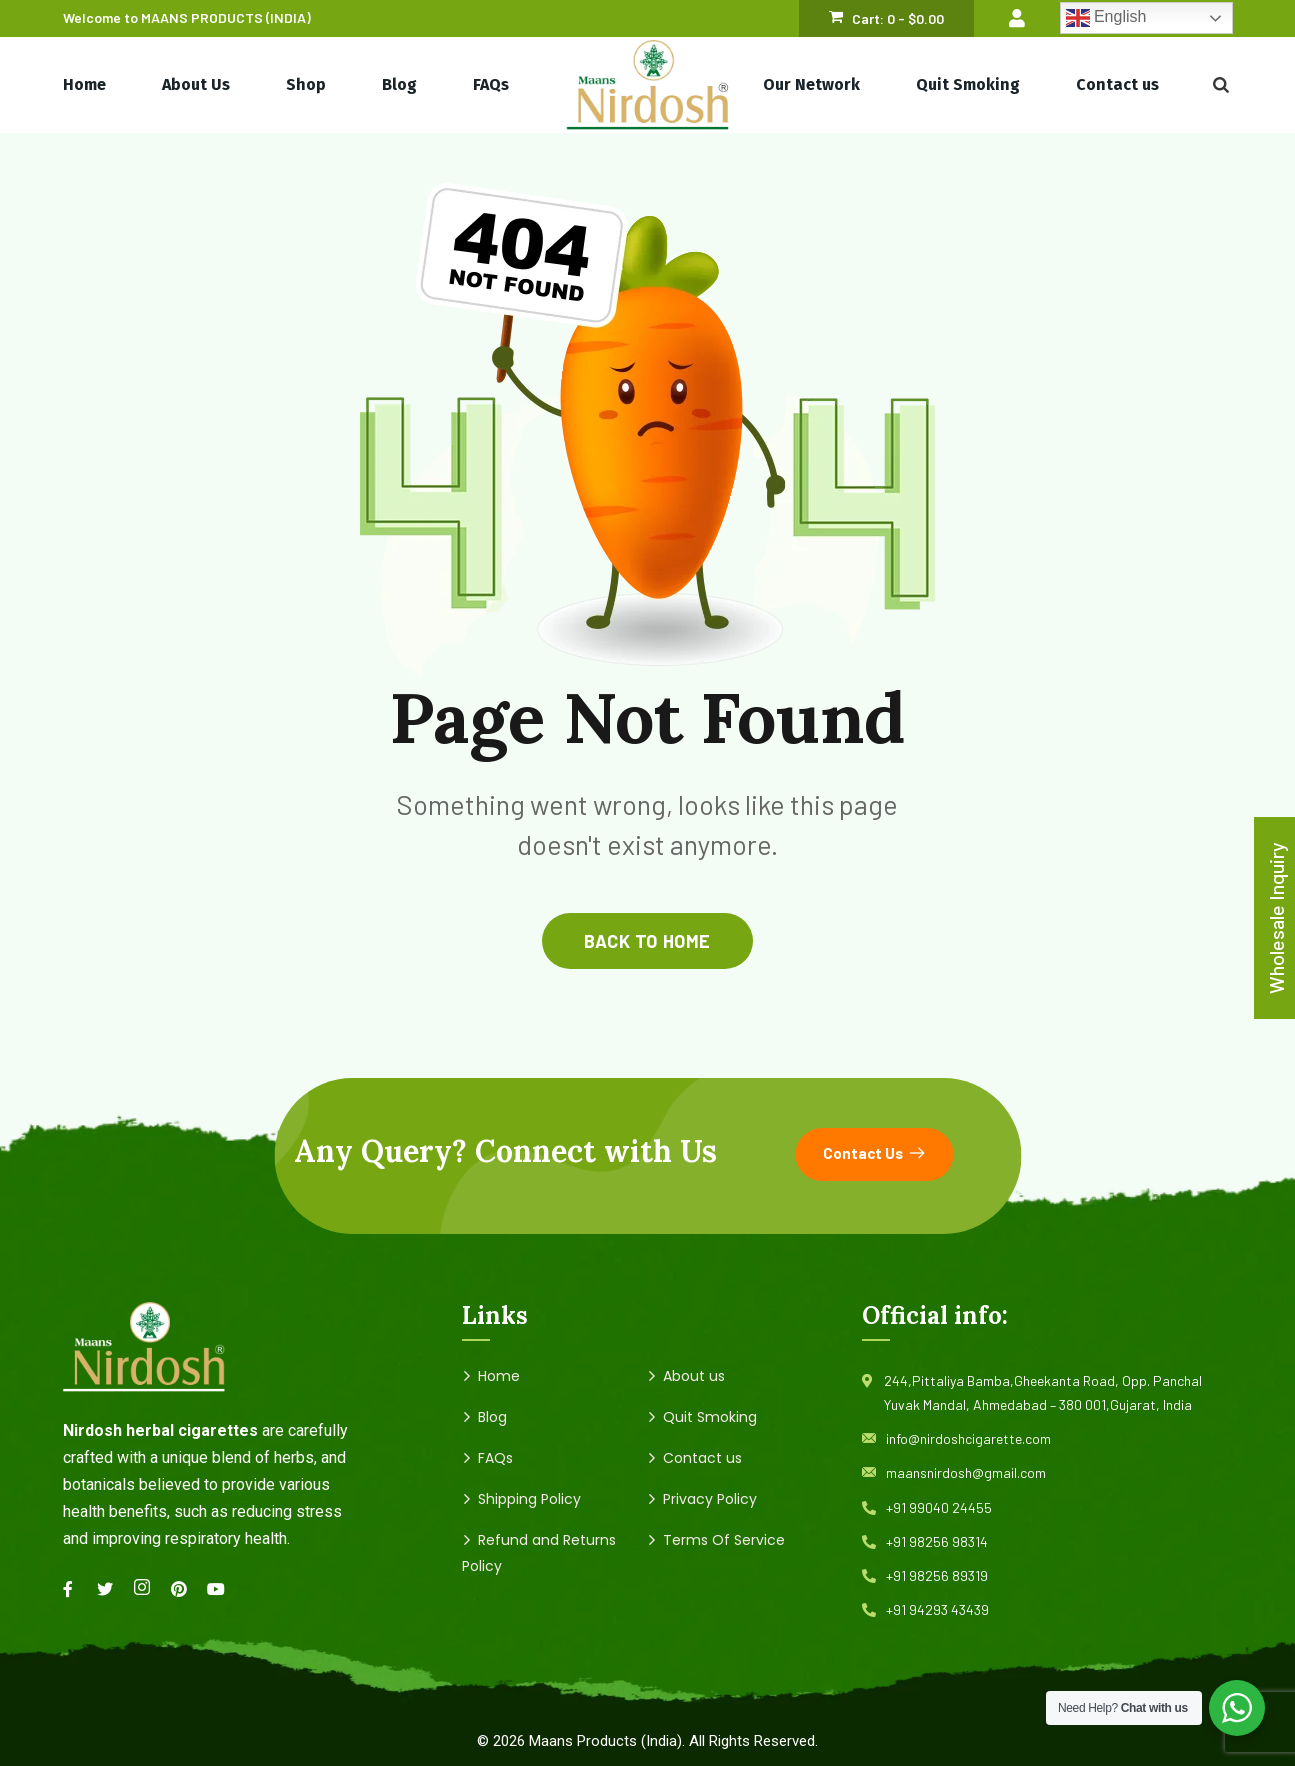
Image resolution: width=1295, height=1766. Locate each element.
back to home (647, 941)
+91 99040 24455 (939, 1507)
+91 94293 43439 (937, 1609)
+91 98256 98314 (937, 1541)
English (1106, 18)
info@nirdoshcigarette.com (968, 1438)
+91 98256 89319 (937, 1575)
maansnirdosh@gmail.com (966, 1472)
